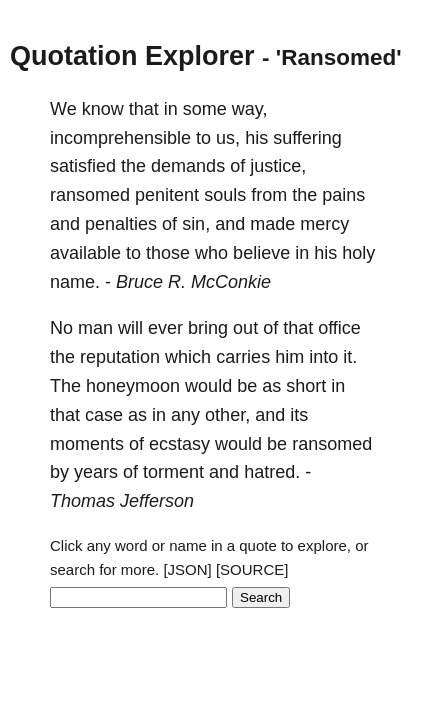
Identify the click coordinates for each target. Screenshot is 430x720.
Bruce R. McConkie (193, 282)
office (339, 328)
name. (75, 282)
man (95, 328)
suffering (307, 138)
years (96, 472)
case (104, 415)
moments (87, 444)
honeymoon (133, 386)
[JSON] (187, 569)
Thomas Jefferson (122, 501)
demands (188, 166)
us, (228, 138)
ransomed (90, 195)
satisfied (83, 166)
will (130, 328)
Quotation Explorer (132, 56)
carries (243, 357)
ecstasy (179, 444)
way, (250, 109)
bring (208, 328)
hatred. (272, 472)
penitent (167, 195)
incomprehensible (120, 138)
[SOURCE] (252, 569)
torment (173, 472)
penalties (121, 224)
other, (227, 415)
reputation (120, 357)
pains (343, 195)
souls (225, 195)
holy (358, 253)
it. (350, 357)
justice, (278, 166)
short (306, 386)
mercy (324, 224)
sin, (196, 224)
